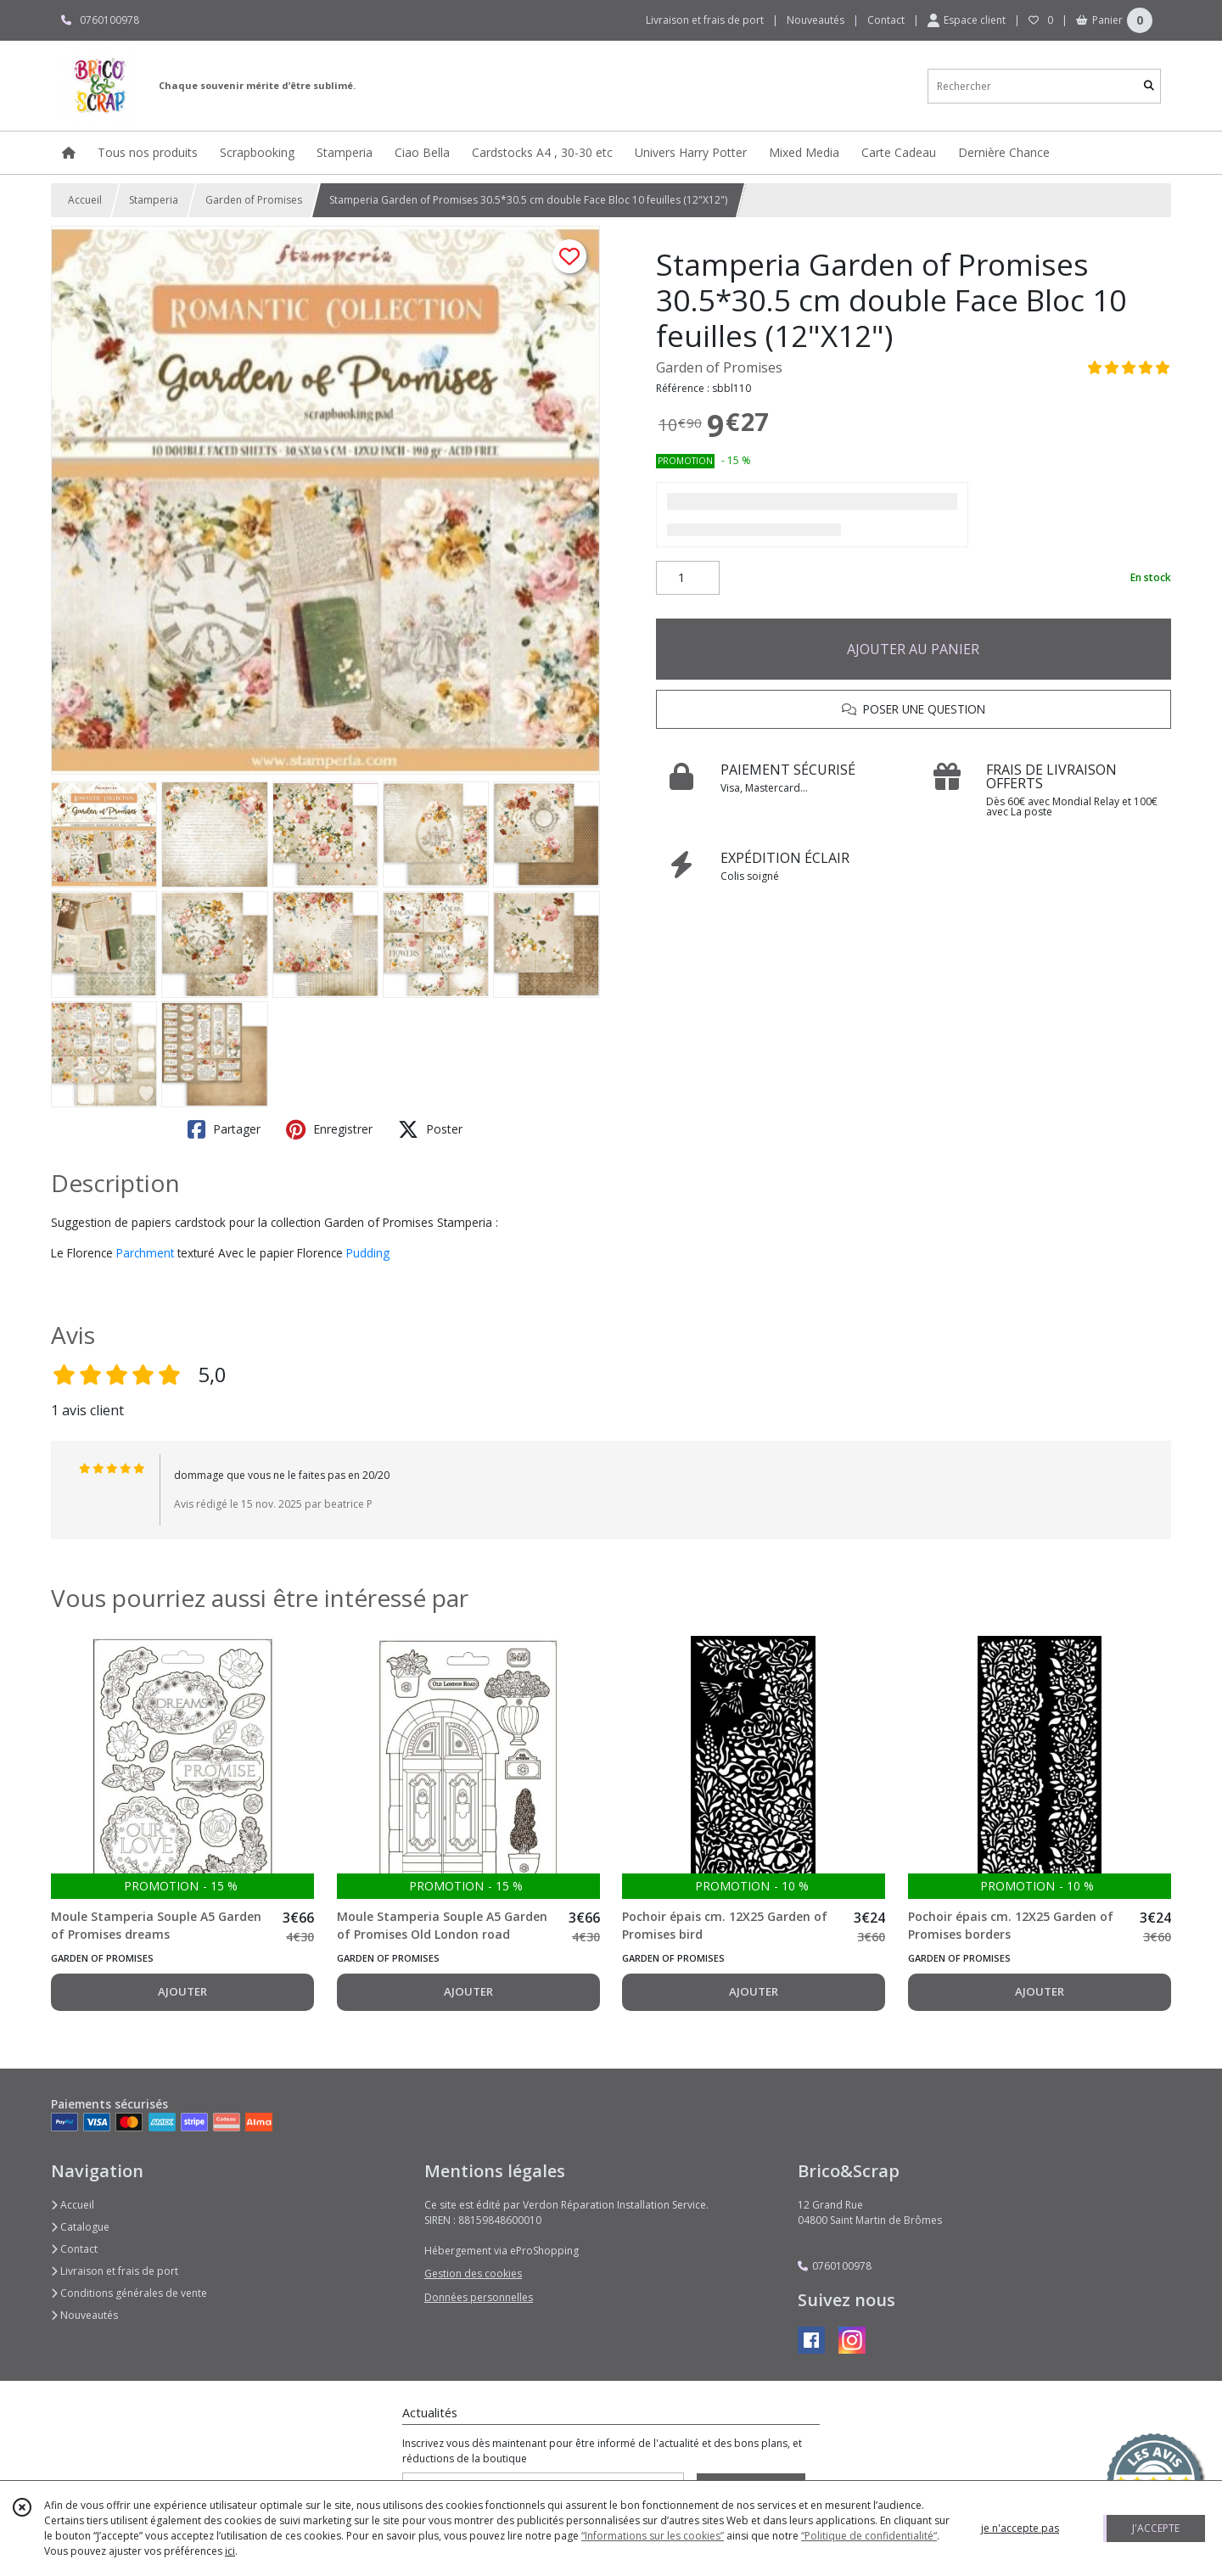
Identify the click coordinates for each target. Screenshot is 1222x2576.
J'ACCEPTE (1156, 2528)
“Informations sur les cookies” (652, 2535)
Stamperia (153, 200)
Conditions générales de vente (129, 2293)
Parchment (145, 1253)
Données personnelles (478, 2297)
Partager (224, 1129)
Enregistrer (329, 1129)
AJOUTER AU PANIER (913, 649)
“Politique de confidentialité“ (869, 2535)
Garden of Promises (253, 200)
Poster (430, 1129)
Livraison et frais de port (114, 2271)
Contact (886, 20)
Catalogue (80, 2227)
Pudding (368, 1253)
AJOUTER (182, 1991)
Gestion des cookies (473, 2273)
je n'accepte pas (1020, 2528)
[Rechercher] (1149, 86)
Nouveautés (84, 2315)
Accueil (85, 200)
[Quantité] (688, 578)
